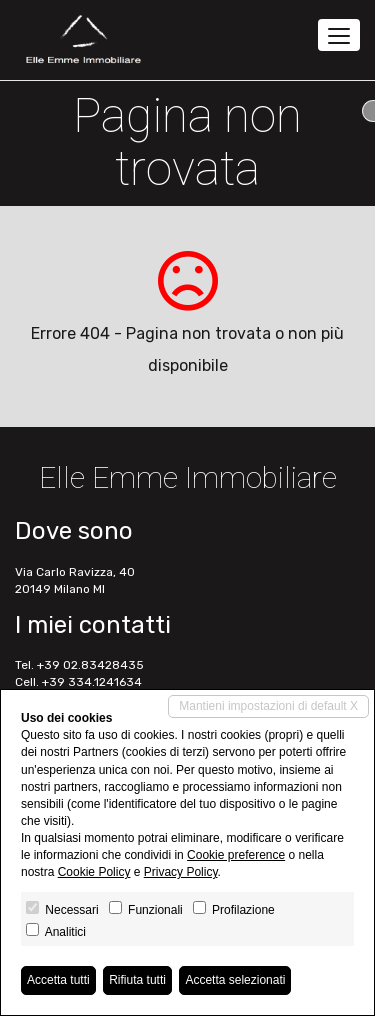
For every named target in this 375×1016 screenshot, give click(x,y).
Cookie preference (236, 855)
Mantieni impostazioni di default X (268, 706)
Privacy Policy (181, 872)
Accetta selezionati (235, 980)
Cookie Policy (94, 872)
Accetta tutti (58, 980)
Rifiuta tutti (137, 980)
